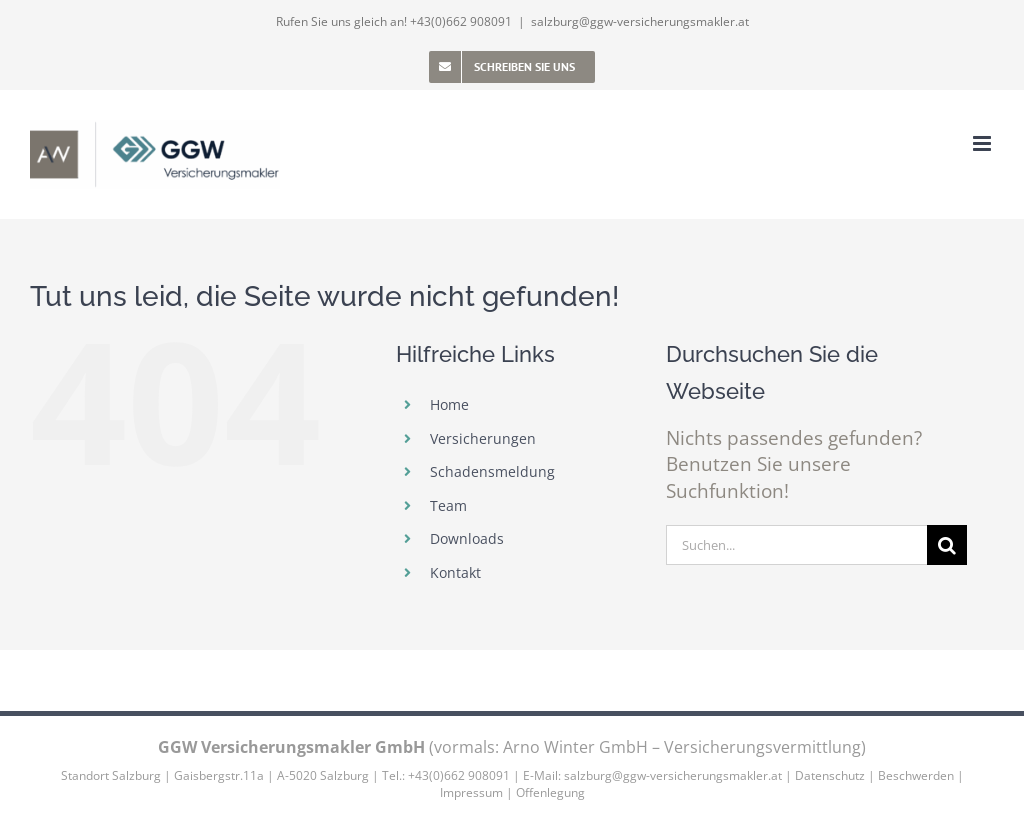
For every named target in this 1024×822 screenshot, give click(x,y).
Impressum (471, 792)
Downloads (467, 538)
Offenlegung (550, 792)
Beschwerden (916, 775)
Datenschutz (830, 775)
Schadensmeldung (492, 471)
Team (448, 505)
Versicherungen (483, 438)
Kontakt (455, 572)
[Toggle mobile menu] (983, 143)
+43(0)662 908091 (461, 21)
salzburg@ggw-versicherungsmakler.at (640, 21)
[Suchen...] (796, 545)
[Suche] (947, 545)
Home (449, 404)
